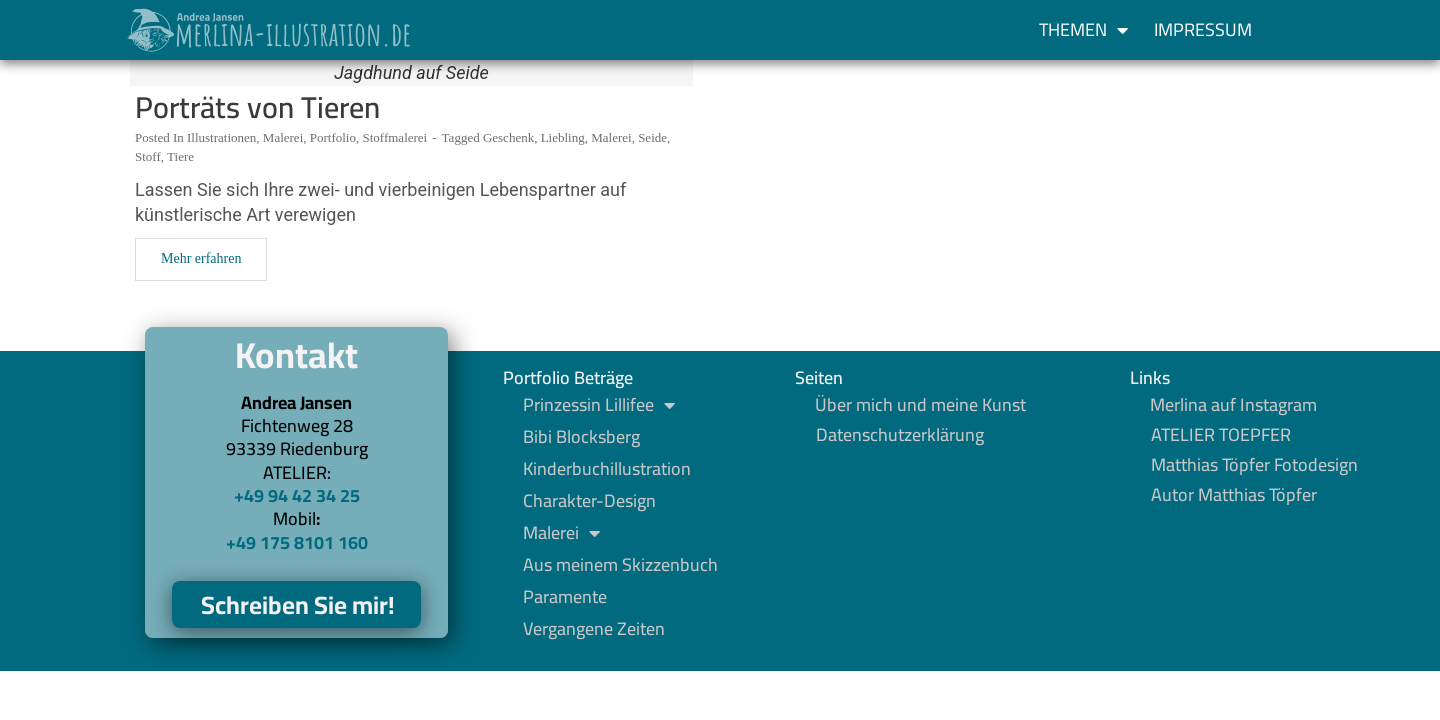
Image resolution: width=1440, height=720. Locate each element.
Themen (1083, 30)
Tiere (180, 156)
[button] (1302, 30)
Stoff (148, 156)
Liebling (563, 137)
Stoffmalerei (394, 137)
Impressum (1203, 29)
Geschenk (508, 137)
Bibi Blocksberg (581, 437)
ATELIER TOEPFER (1221, 435)
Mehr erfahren (201, 258)
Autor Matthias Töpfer (1234, 495)
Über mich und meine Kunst (920, 405)
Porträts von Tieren (257, 107)
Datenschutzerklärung (900, 435)
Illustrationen (221, 137)
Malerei (283, 137)
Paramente (565, 597)
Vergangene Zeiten (594, 629)
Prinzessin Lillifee (599, 405)
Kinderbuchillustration (607, 469)
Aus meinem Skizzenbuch (620, 565)
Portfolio (333, 137)
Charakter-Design (589, 501)
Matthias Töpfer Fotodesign (1254, 465)
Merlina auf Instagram (1233, 405)
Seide (652, 137)
